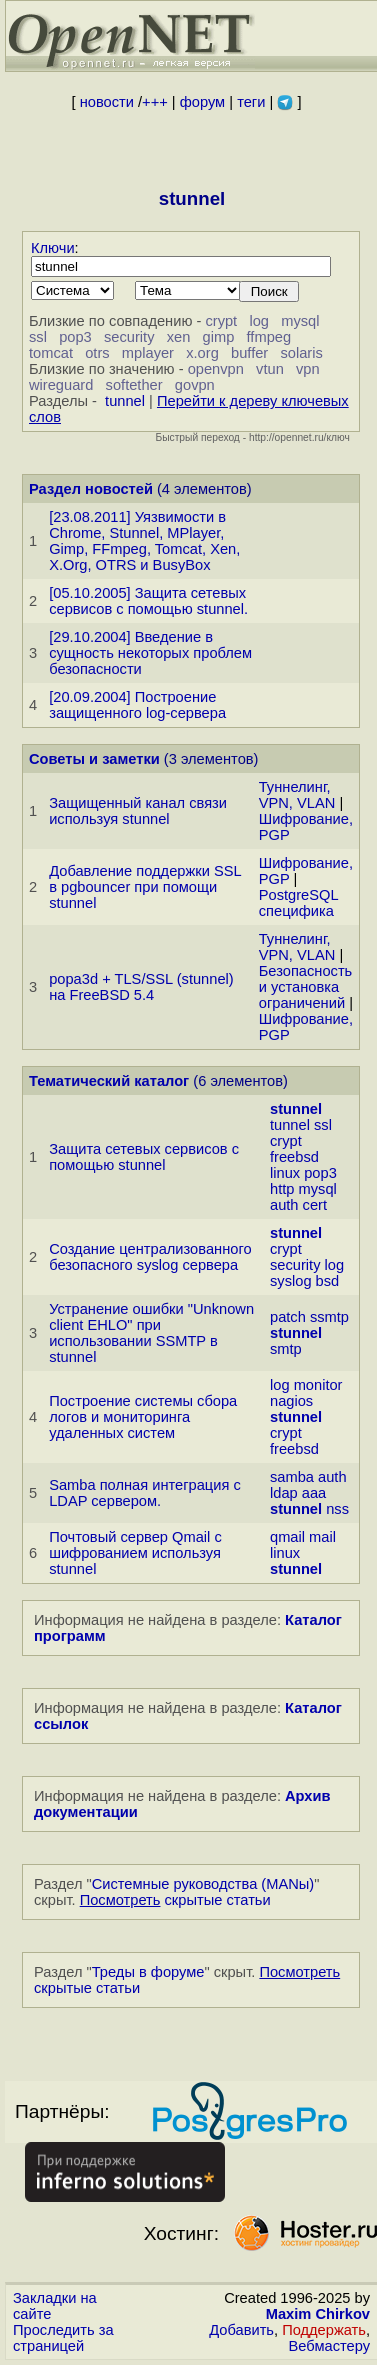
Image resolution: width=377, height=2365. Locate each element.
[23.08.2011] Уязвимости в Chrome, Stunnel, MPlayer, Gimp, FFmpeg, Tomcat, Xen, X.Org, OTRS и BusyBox (144, 541)
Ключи (53, 248)
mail (322, 1537)
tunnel (125, 401)
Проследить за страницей (63, 2338)
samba (292, 1477)
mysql (300, 321)
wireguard (61, 385)
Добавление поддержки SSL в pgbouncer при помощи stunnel (145, 887)
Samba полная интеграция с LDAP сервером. (145, 1493)
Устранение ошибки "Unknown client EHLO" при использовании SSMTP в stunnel (151, 1333)
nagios (291, 1401)
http (282, 1189)
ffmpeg (269, 337)
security (129, 337)
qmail (287, 1537)
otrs (97, 353)
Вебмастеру (329, 2346)
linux (285, 1173)
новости (107, 102)
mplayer (148, 353)
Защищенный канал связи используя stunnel (138, 811)
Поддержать (324, 2330)
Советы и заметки (94, 759)
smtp (286, 1349)
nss (337, 1509)
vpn (308, 369)
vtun (270, 369)
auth (284, 1205)
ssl (38, 337)
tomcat (51, 353)
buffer (249, 353)
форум (202, 102)
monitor (318, 1385)
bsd (328, 1281)
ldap (284, 1493)
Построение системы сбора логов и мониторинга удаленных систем (143, 1417)
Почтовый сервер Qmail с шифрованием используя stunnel (135, 1553)
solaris (301, 353)
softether (134, 385)
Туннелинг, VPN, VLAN (297, 795)
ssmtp (329, 1317)
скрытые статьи (175, 1900)
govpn (195, 385)
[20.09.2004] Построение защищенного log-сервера (137, 705)
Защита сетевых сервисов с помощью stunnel (144, 1157)
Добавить (241, 2330)
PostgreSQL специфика (298, 903)
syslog (291, 1281)
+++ (155, 102)
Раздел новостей (91, 489)
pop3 (75, 337)
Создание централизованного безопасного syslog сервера (150, 1257)
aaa (314, 1493)
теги (251, 102)
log (259, 321)
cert (315, 1205)
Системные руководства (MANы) (203, 1884)
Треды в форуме (148, 1972)
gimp (219, 337)
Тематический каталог (109, 1081)
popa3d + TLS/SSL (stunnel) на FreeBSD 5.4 (141, 987)
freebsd (294, 1157)
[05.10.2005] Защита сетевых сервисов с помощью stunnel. (148, 601)
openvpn (216, 369)
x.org (202, 353)
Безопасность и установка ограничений (306, 987)
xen (179, 337)
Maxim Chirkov (318, 2314)
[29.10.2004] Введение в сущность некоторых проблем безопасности (150, 653)
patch (288, 1317)
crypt (221, 321)
